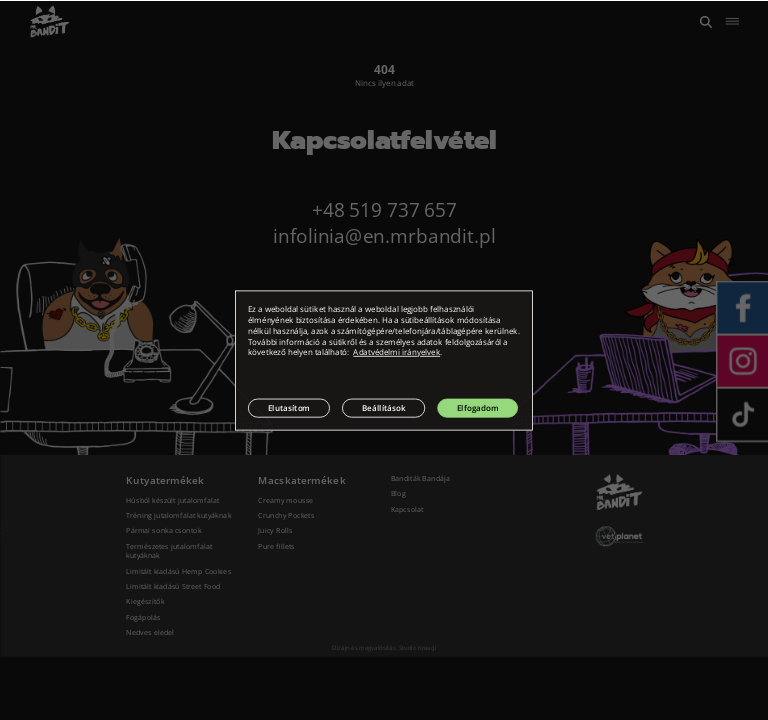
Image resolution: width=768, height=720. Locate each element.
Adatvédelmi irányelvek (396, 352)
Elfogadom (477, 407)
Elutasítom (289, 407)
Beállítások (384, 407)
